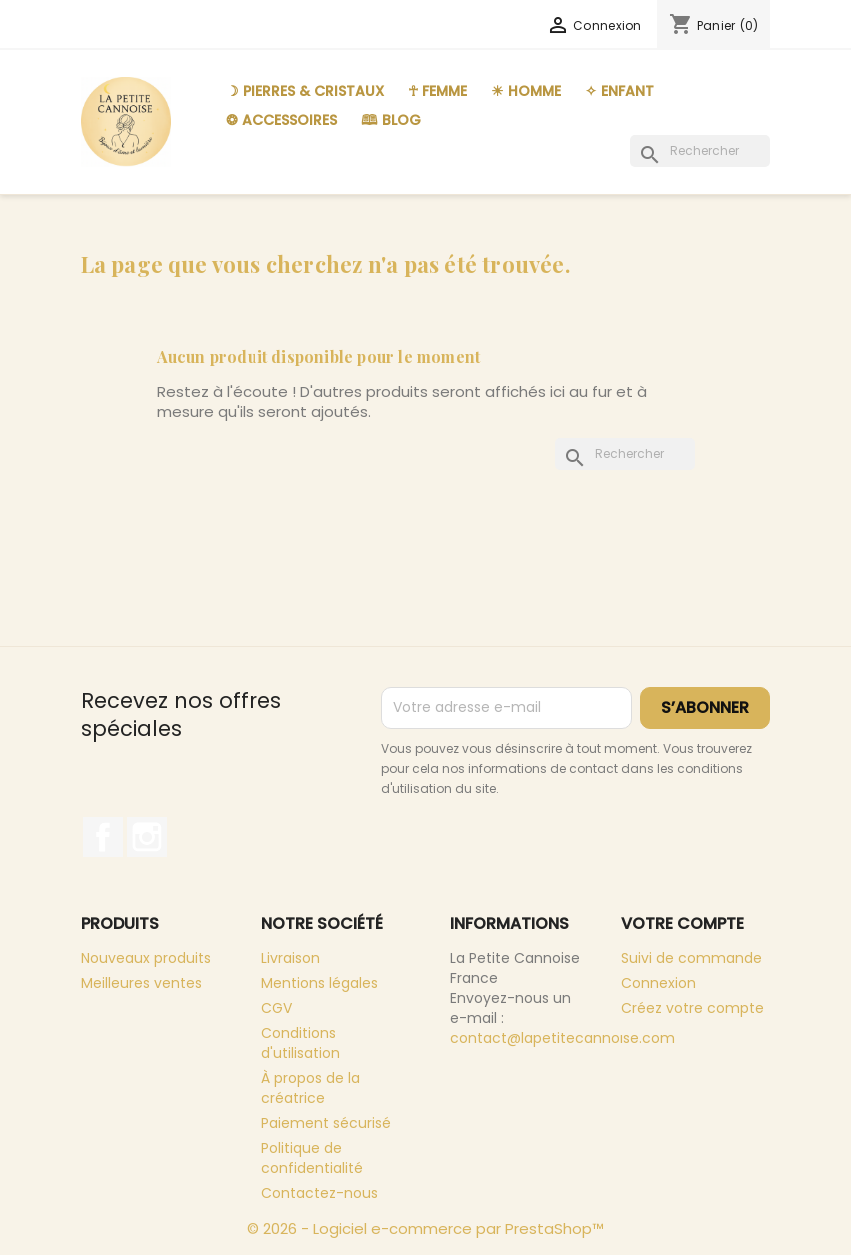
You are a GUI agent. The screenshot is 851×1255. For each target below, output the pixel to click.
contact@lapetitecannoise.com (562, 1038)
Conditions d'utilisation (300, 1043)
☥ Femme (437, 91)
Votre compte (682, 923)
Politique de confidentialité (312, 1158)
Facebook (103, 837)
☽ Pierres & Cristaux (305, 91)
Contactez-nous (319, 1193)
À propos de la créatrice (310, 1088)
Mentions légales (319, 983)
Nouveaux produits (146, 958)
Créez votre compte (692, 1008)
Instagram (147, 837)
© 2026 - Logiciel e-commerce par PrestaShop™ (425, 1228)
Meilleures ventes (141, 983)
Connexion (658, 983)
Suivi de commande (691, 958)
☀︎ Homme (526, 91)
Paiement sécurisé (326, 1123)
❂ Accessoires (281, 120)
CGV (276, 1008)
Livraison (290, 958)
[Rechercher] (700, 151)
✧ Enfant (619, 91)
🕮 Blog (391, 120)
